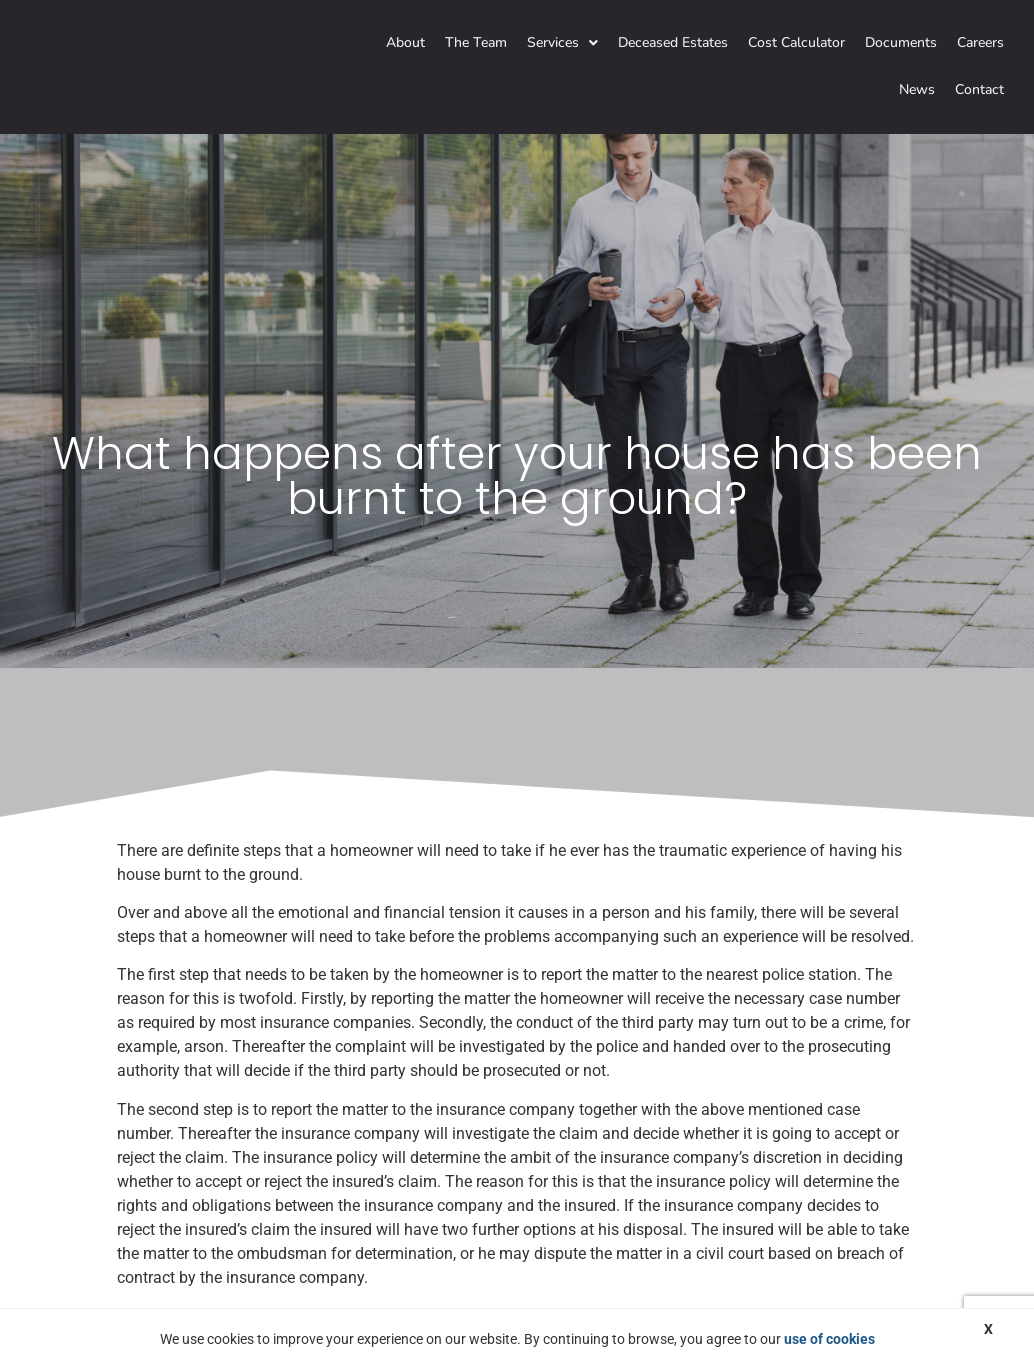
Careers (980, 42)
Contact (979, 89)
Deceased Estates (673, 42)
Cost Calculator (796, 42)
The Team (476, 42)
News (917, 89)
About (405, 42)
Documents (901, 42)
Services (562, 42)
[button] (562, 43)
